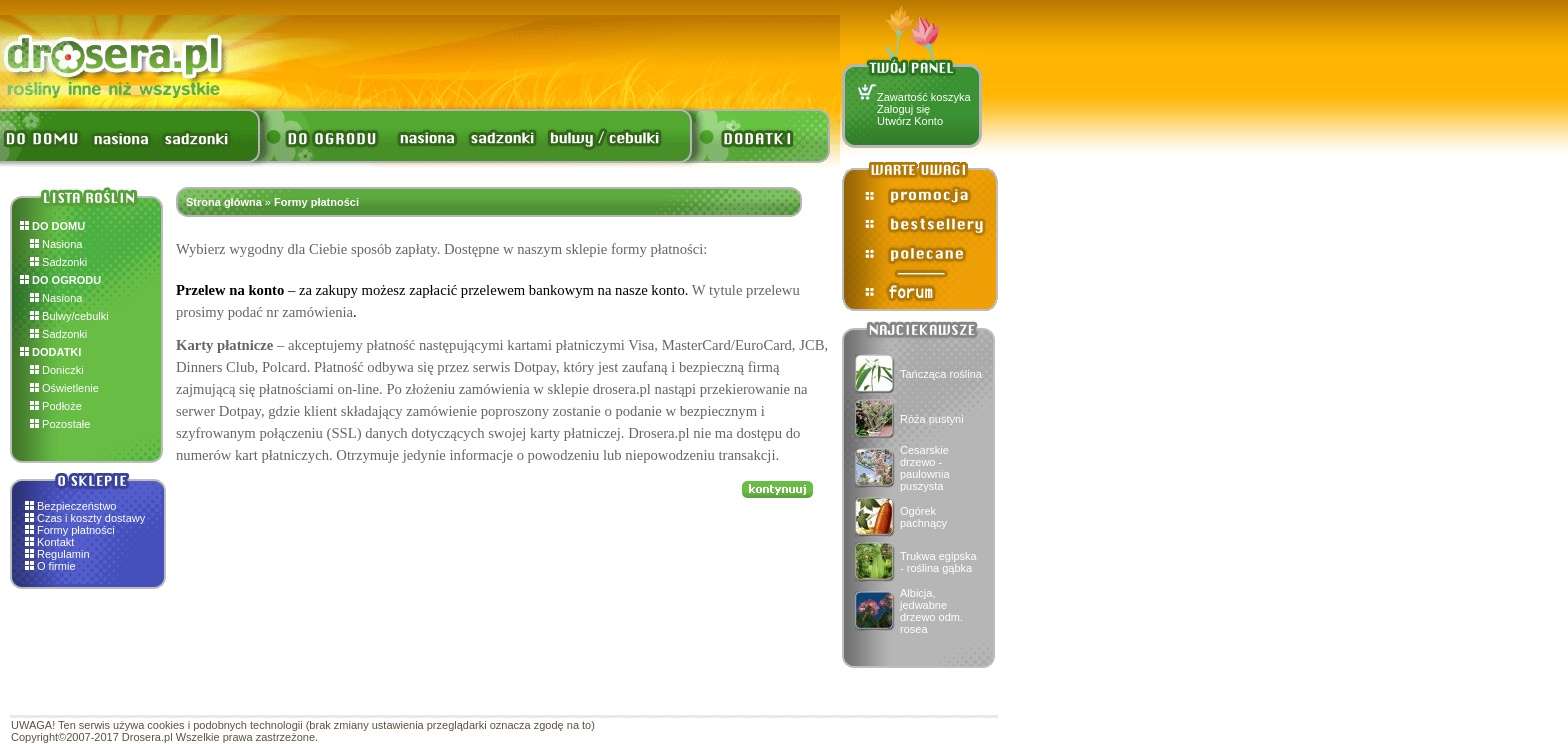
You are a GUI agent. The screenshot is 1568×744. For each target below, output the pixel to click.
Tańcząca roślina (941, 374)
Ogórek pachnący (923, 517)
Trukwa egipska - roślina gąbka (938, 562)
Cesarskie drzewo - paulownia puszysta (925, 468)
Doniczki (57, 370)
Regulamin (63, 554)
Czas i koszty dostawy (91, 518)
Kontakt (55, 542)
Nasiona (56, 244)
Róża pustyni (932, 419)
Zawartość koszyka (924, 97)
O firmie (56, 566)
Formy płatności (76, 530)
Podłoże (56, 406)
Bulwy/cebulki (69, 316)
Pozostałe (60, 424)
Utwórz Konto (910, 121)
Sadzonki (58, 262)
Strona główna (224, 202)
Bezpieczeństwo (77, 506)
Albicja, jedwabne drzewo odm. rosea (931, 611)
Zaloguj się (903, 109)
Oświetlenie (64, 388)
